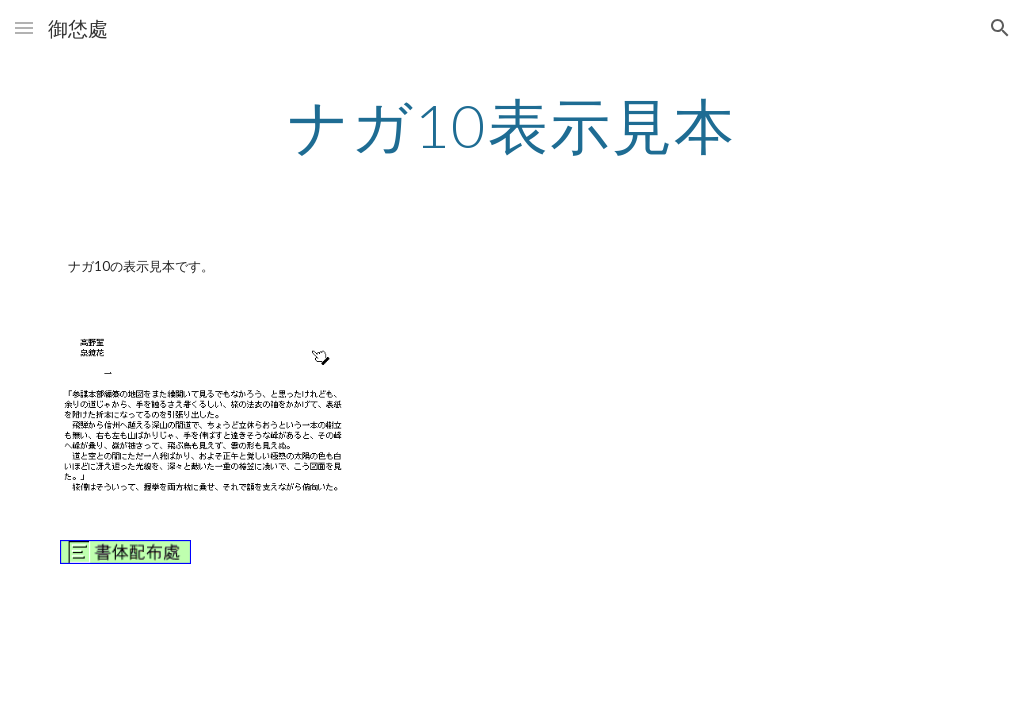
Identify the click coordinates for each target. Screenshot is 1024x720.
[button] (24, 27)
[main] (511, 125)
